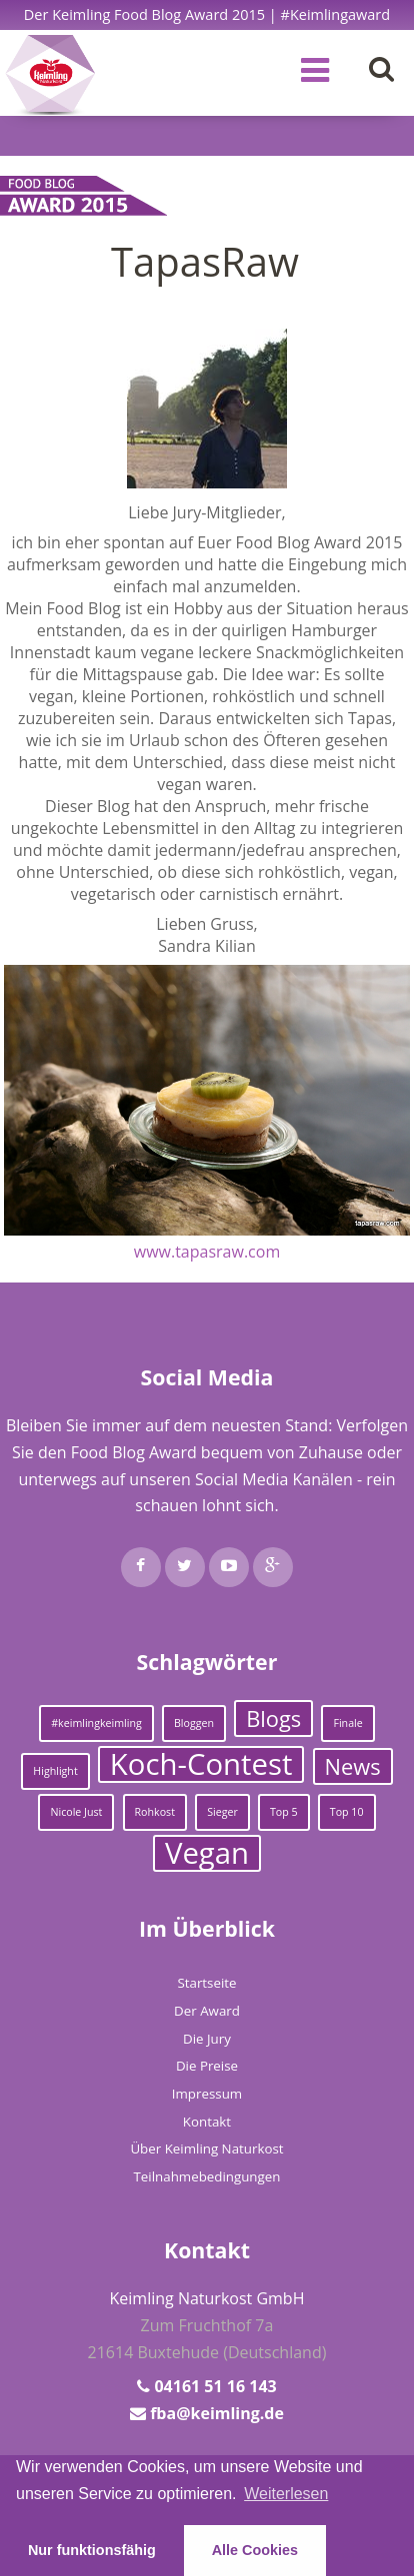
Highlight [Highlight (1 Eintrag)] (55, 1771)
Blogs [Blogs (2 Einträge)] (273, 1718)
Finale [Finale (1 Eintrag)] (347, 1723)
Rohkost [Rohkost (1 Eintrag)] (155, 1812)
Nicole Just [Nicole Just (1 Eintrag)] (76, 1812)
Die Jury (207, 2039)
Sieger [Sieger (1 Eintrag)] (222, 1812)
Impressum (207, 2094)
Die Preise (207, 2066)
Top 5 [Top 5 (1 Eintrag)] (284, 1812)
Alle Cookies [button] (255, 2550)
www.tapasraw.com (207, 1252)
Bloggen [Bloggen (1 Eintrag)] (194, 1723)
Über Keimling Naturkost (206, 2148)
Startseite (206, 1983)
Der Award (207, 2011)
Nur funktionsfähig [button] (92, 2550)
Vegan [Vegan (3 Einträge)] (207, 1853)
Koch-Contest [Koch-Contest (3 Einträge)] (201, 1764)
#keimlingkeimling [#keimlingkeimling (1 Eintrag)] (96, 1723)
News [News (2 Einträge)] (353, 1766)
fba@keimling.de (217, 2413)
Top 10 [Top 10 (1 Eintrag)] (347, 1812)
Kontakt (207, 2122)
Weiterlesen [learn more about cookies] (286, 2493)
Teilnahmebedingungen (207, 2176)
